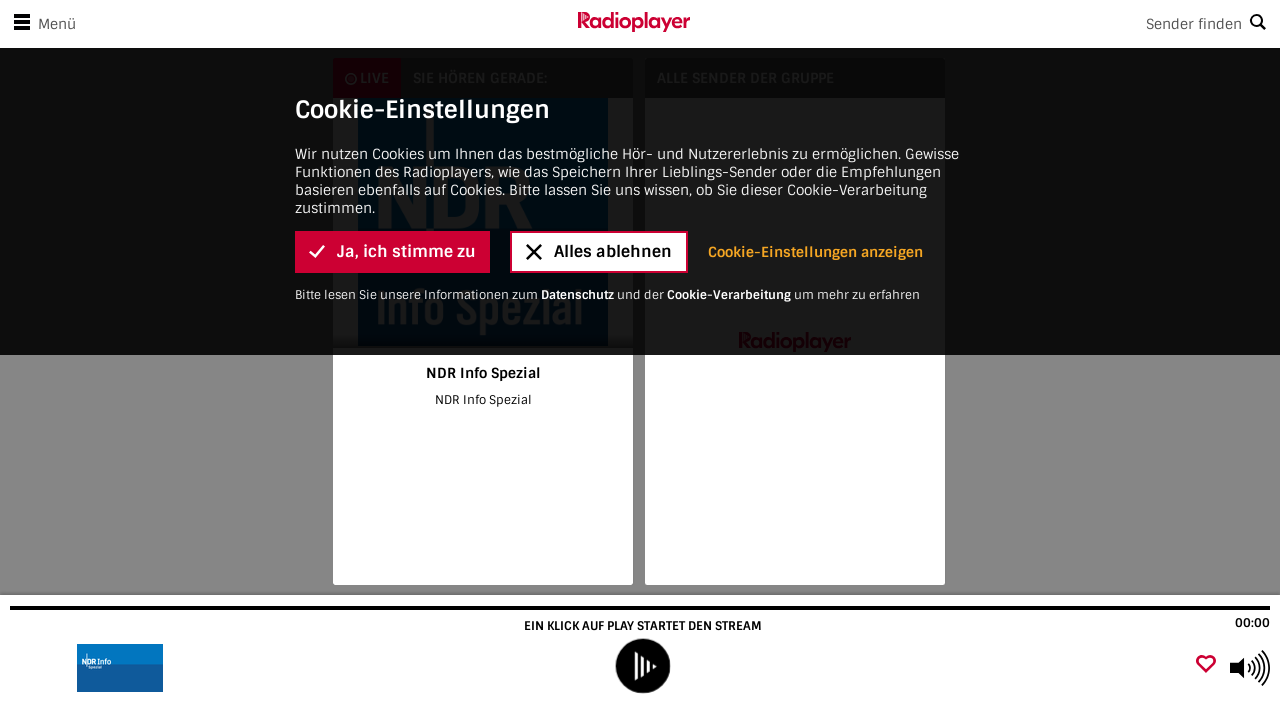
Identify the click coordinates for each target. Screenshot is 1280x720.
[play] (642, 666)
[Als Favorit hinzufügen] (1206, 665)
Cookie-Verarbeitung (729, 29)
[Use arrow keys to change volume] (1250, 668)
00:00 (1252, 623)
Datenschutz (577, 29)
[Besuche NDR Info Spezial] (122, 668)
